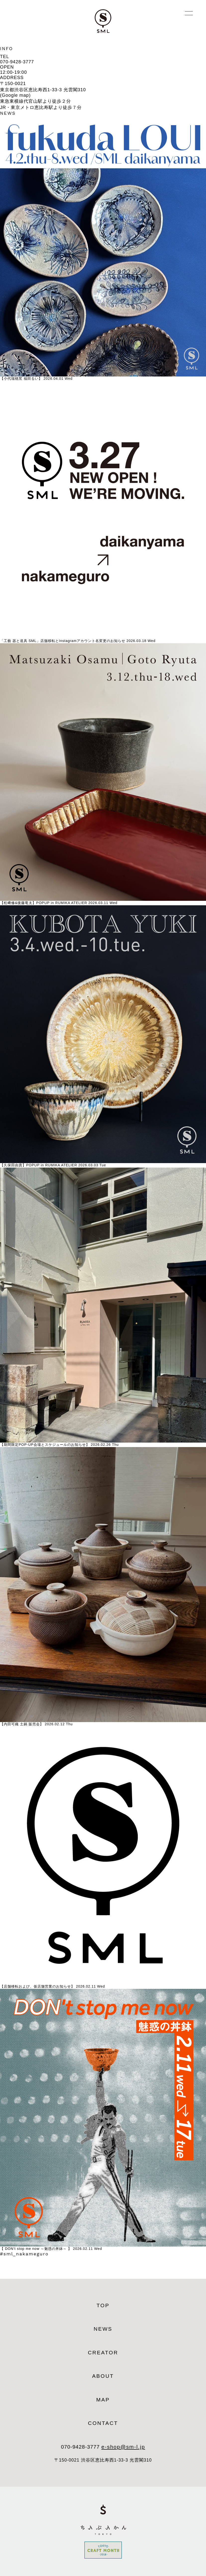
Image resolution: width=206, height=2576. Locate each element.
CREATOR (103, 2352)
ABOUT (103, 2376)
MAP (103, 2399)
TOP (103, 2305)
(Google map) (15, 95)
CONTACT (103, 2423)
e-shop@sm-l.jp (123, 2447)
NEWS (103, 2329)
